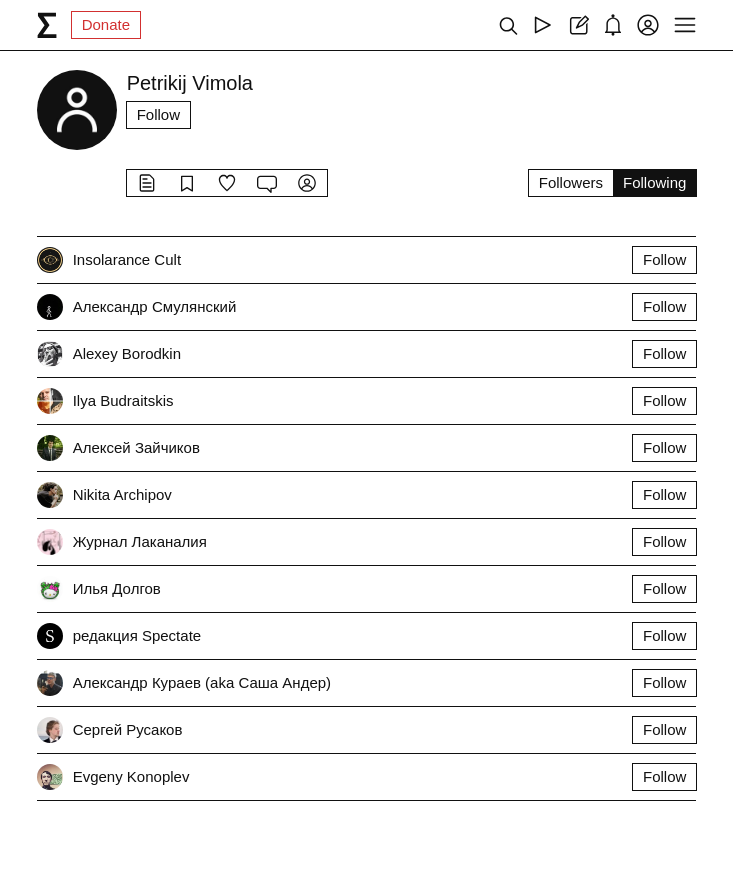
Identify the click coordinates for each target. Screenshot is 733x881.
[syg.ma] (47, 25)
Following (654, 182)
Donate (106, 24)
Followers (571, 182)
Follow (158, 114)
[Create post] (577, 25)
